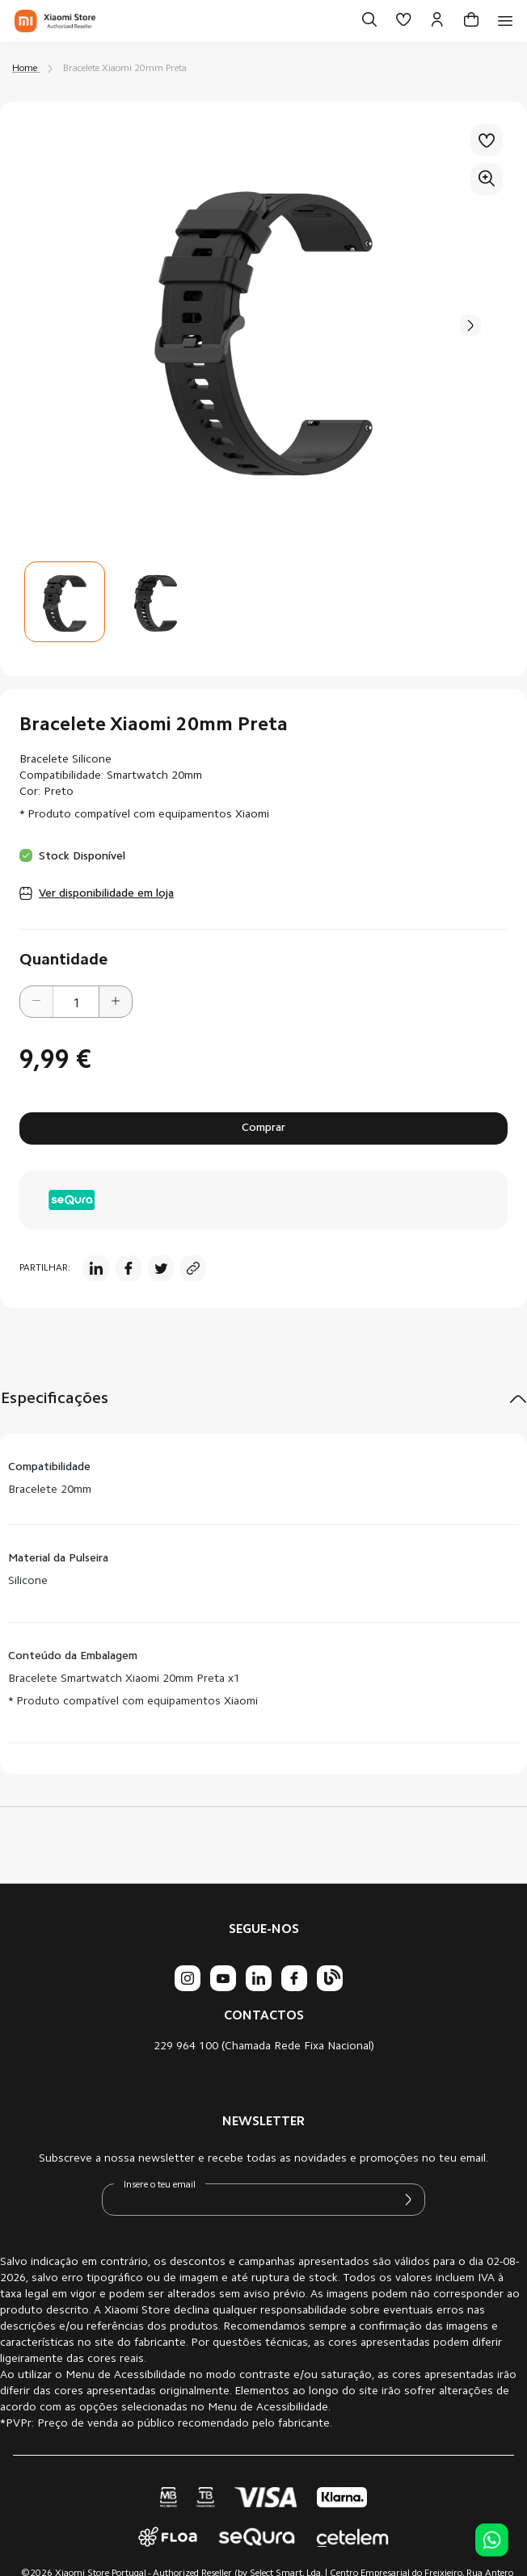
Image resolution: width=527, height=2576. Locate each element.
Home (24, 69)
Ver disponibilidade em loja (106, 894)
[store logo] (55, 21)
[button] (155, 602)
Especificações (54, 1399)
